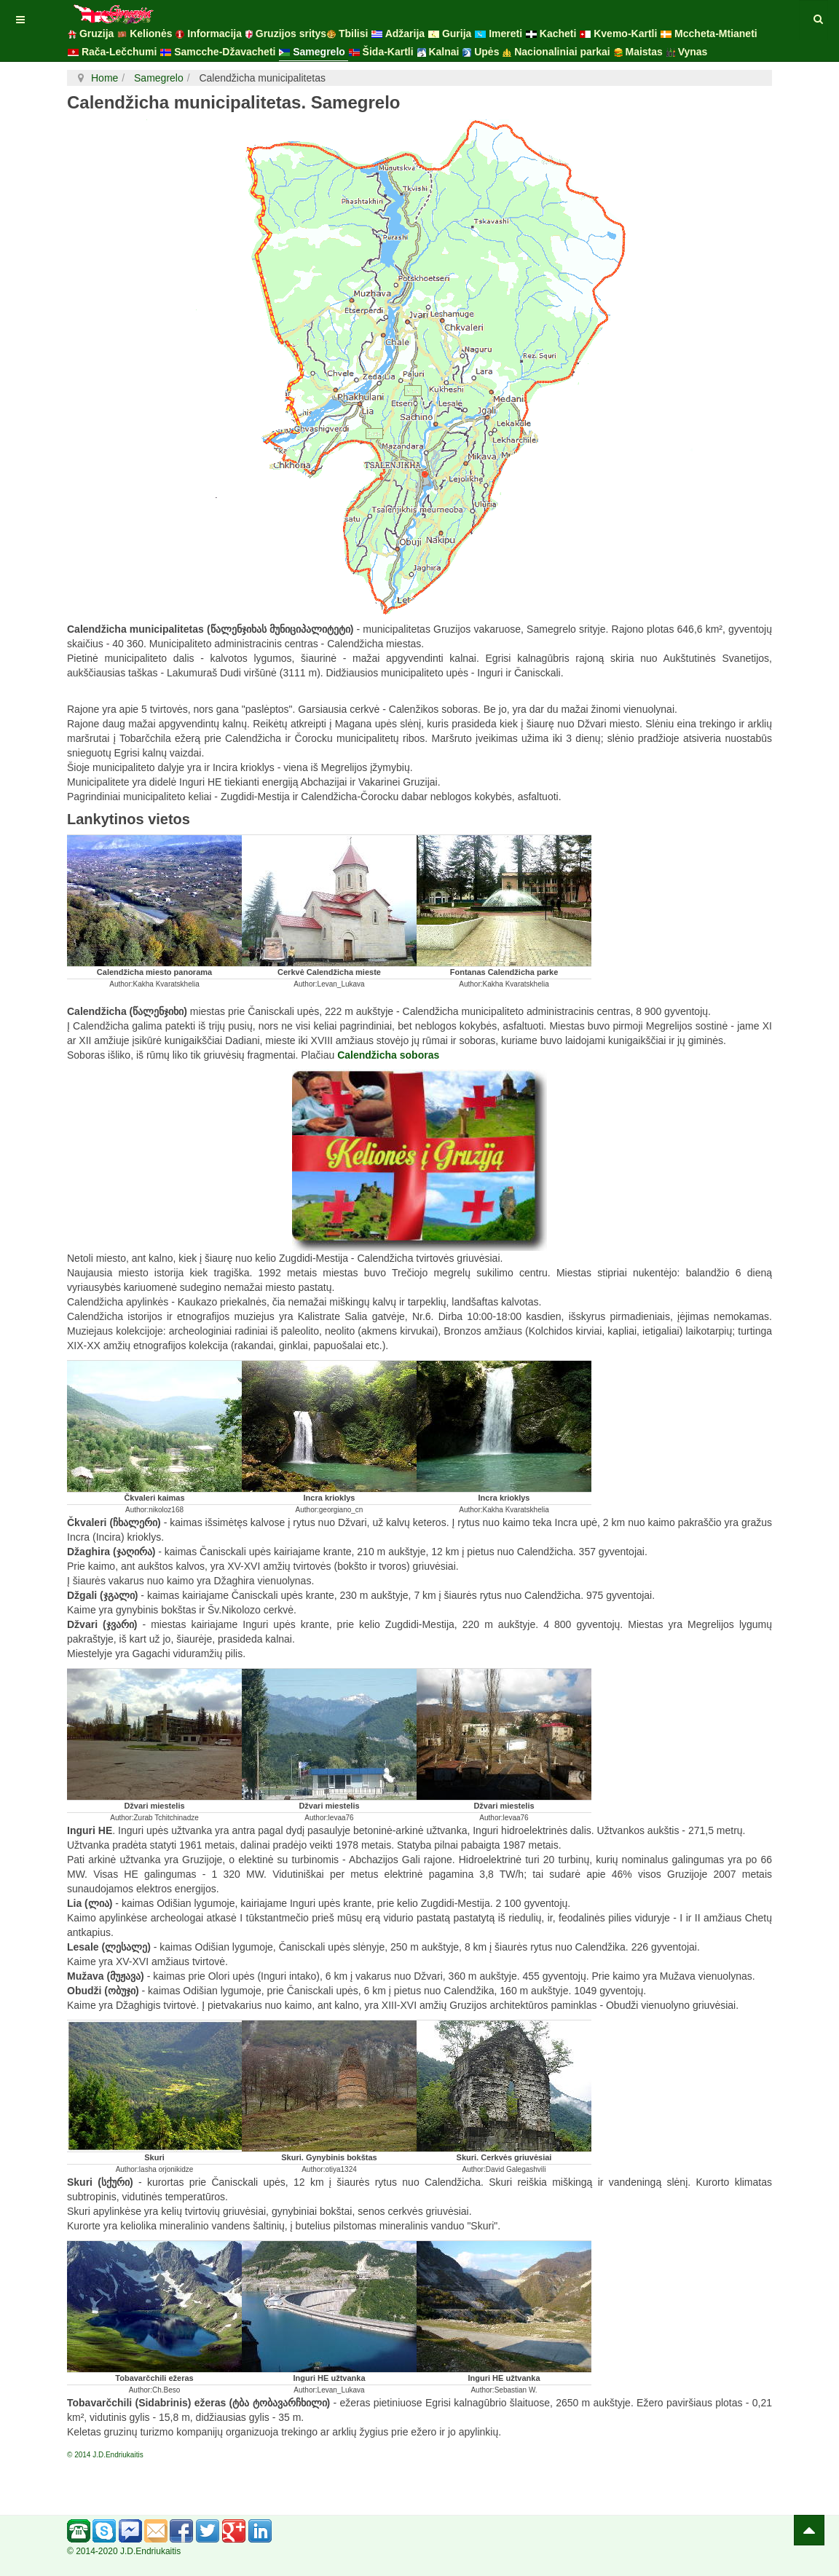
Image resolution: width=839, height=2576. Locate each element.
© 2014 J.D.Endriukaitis (105, 2455)
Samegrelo (157, 78)
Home (104, 78)
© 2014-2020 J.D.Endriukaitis (124, 2551)
